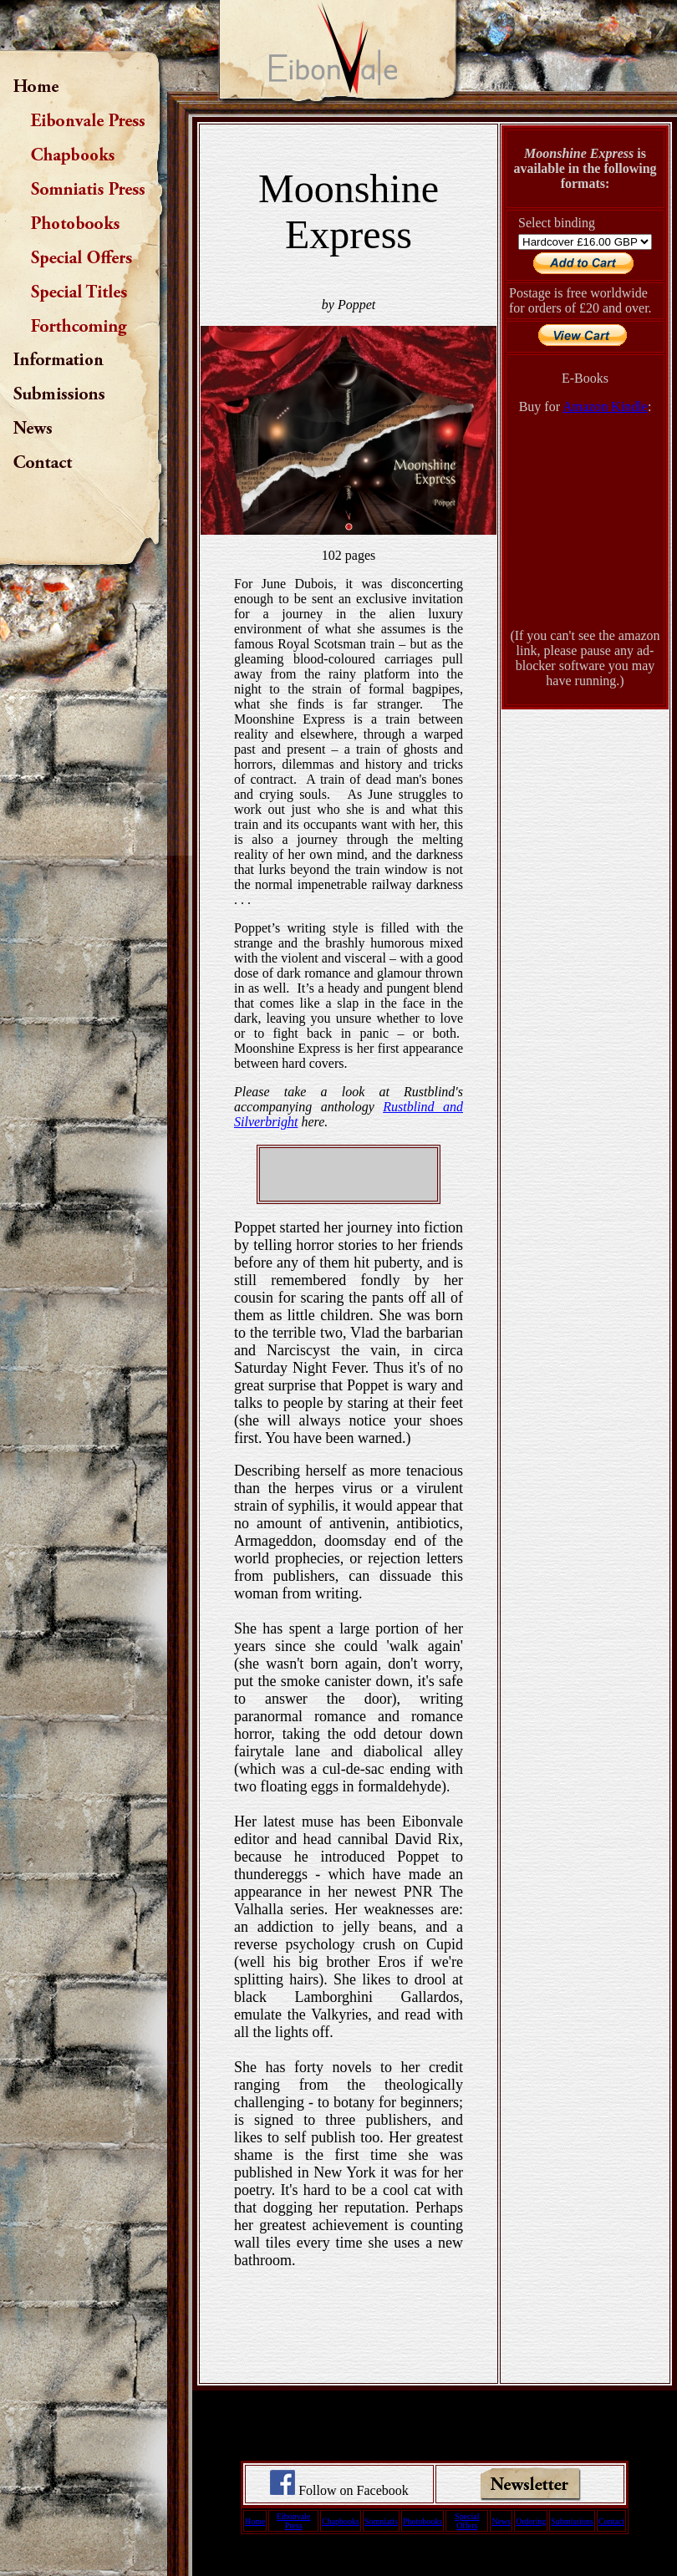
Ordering (531, 2521)
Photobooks (422, 2521)
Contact (611, 2521)
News (501, 2521)
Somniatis (381, 2521)
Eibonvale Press (294, 2521)
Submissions (572, 2521)
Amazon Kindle (605, 406)
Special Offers (467, 2521)
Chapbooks (340, 2521)
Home (255, 2521)
